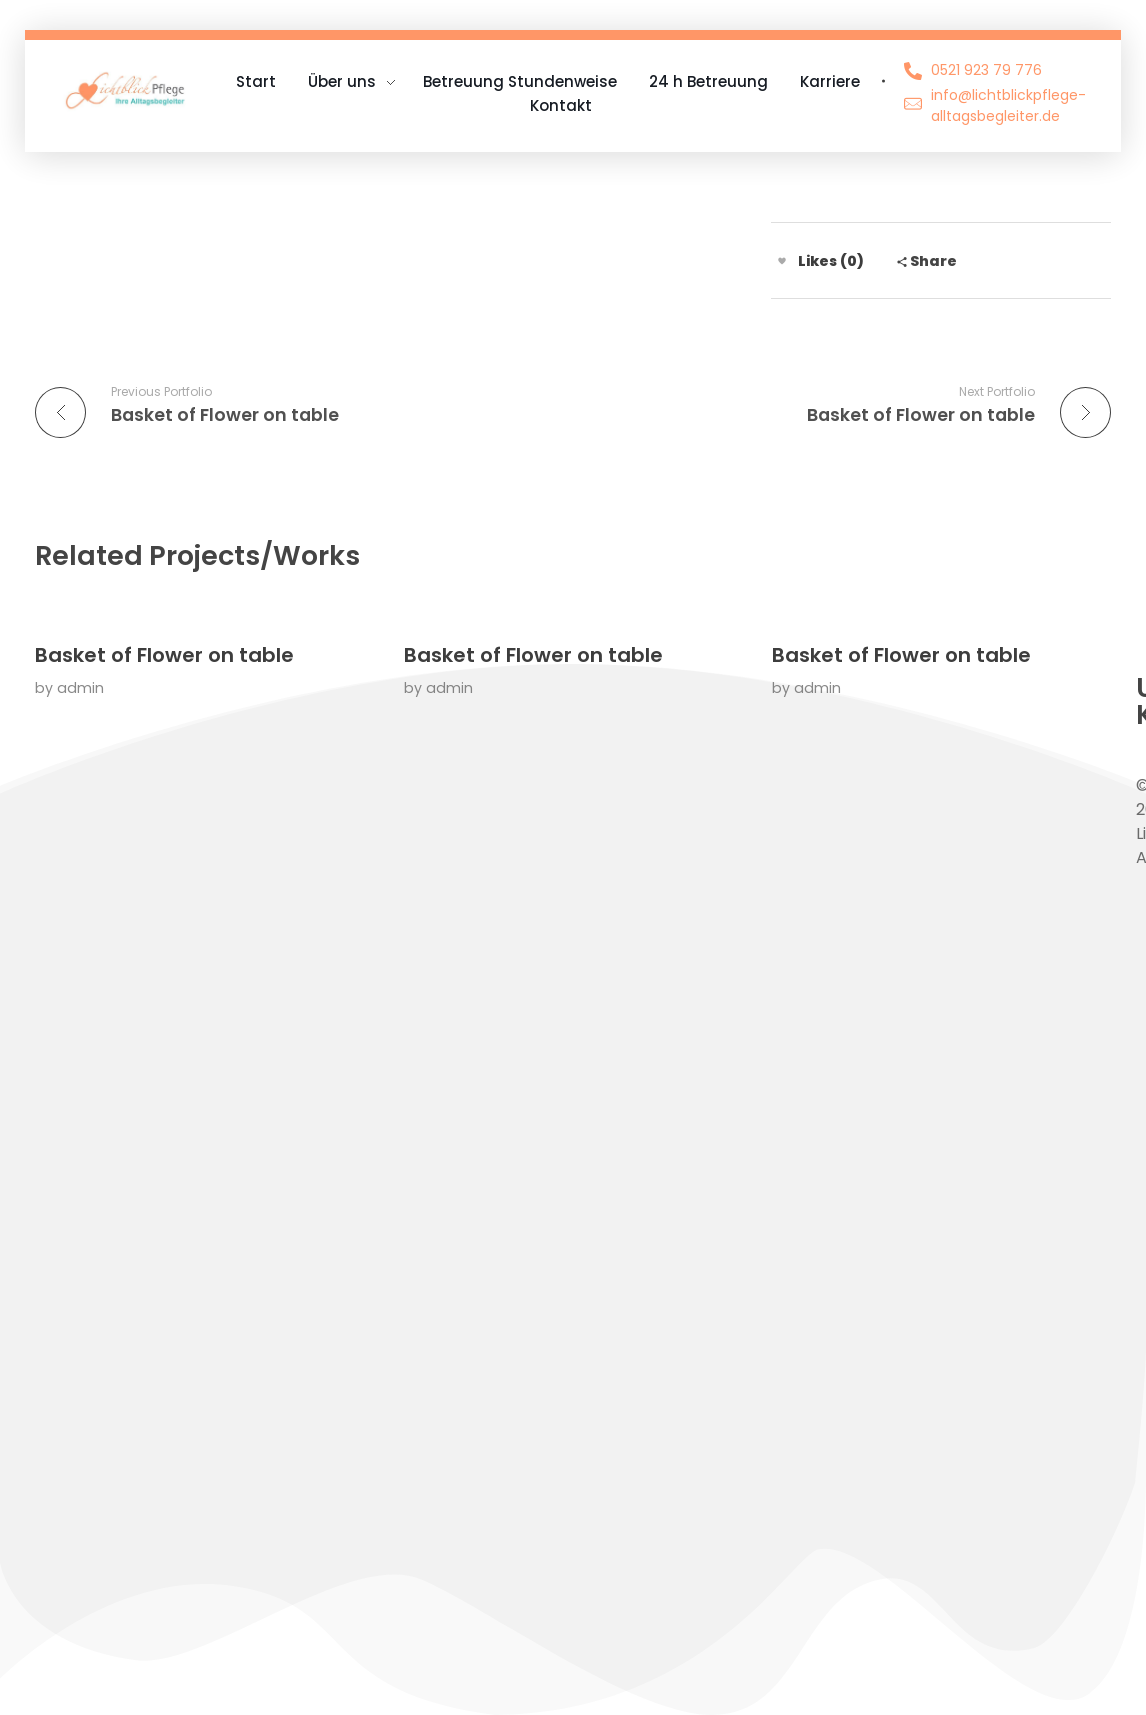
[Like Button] (782, 261)
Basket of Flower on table (164, 655)
